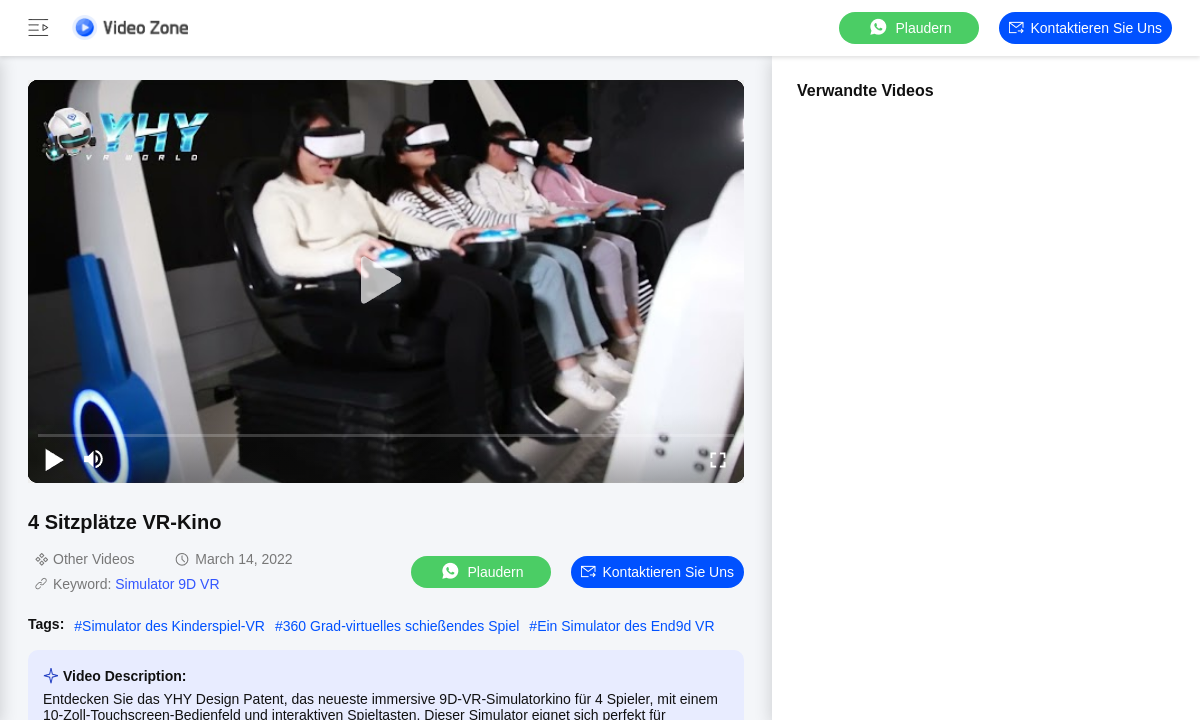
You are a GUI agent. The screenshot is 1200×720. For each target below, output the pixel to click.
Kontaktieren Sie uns (1085, 28)
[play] (386, 281)
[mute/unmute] (94, 459)
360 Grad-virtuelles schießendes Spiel (401, 626)
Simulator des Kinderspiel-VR (173, 626)
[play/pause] (54, 459)
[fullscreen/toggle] (718, 459)
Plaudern (909, 27)
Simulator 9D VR (167, 584)
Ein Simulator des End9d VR (625, 626)
